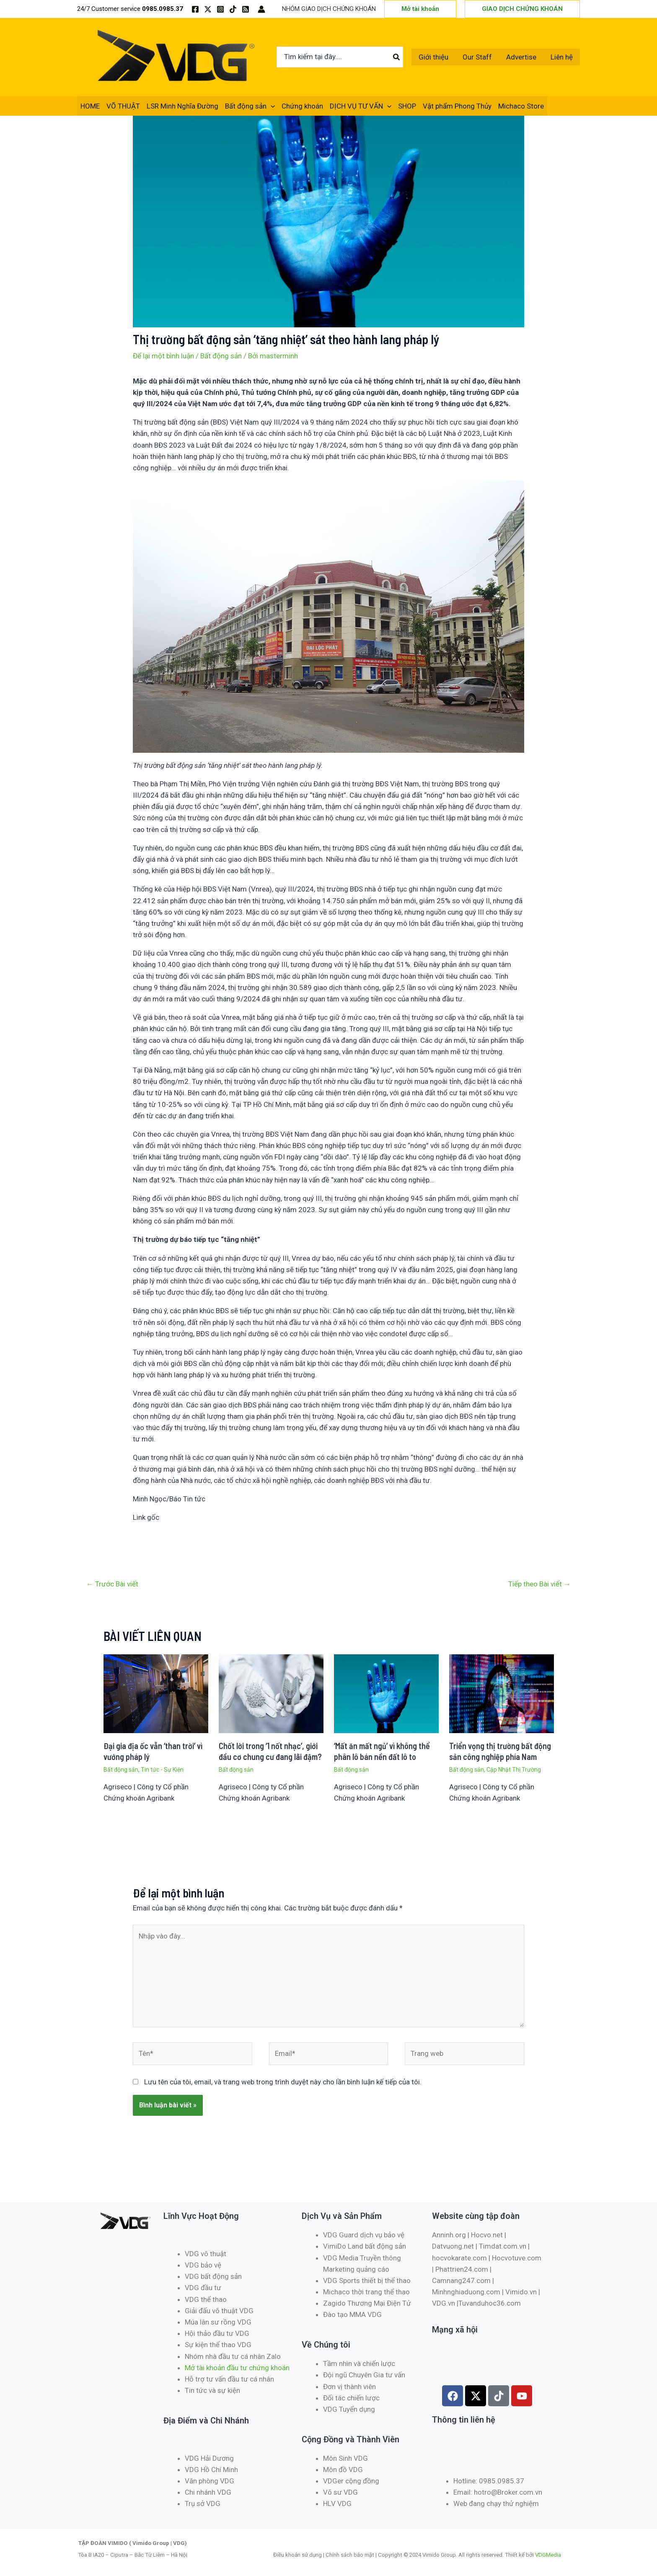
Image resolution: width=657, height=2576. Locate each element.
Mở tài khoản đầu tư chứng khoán (238, 2367)
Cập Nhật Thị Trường (513, 1769)
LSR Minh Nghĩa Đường (182, 106)
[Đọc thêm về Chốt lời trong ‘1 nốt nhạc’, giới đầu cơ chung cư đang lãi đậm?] (271, 1693)
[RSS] (245, 9)
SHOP (407, 106)
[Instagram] (220, 9)
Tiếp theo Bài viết (539, 1584)
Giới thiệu (433, 57)
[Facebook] (195, 9)
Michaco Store (521, 106)
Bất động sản (250, 106)
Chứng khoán (302, 106)
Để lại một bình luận (163, 356)
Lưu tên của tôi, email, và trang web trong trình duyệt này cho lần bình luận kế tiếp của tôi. (283, 2082)
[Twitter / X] (208, 9)
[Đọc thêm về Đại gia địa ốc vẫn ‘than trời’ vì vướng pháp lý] (155, 1693)
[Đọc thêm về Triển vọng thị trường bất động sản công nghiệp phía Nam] (501, 1693)
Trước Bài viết (112, 1584)
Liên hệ (562, 57)
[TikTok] (233, 9)
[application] (270, 106)
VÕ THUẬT (123, 106)
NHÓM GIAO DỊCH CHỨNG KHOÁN (329, 9)
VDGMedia (548, 2555)
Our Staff (477, 57)
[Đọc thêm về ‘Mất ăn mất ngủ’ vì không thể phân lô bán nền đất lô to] (386, 1693)
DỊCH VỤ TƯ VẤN (360, 106)
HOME (90, 106)
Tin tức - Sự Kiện (162, 1769)
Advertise (521, 57)
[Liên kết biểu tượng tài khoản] (261, 9)
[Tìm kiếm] (396, 57)
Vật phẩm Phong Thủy (457, 106)
